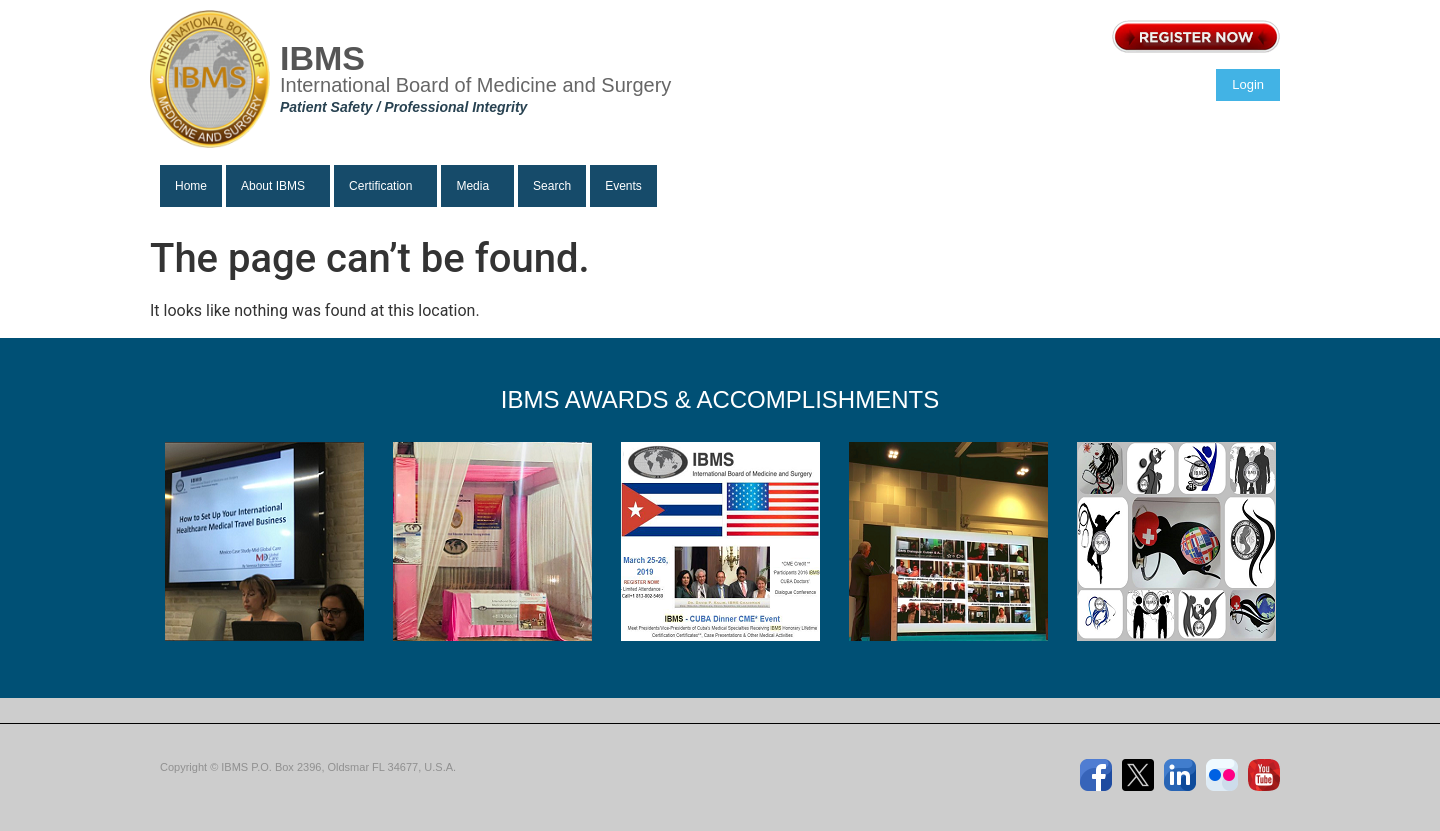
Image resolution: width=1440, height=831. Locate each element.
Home (191, 186)
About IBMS (273, 186)
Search (552, 186)
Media (472, 186)
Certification (380, 186)
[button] (278, 186)
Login (1248, 84)
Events (623, 186)
